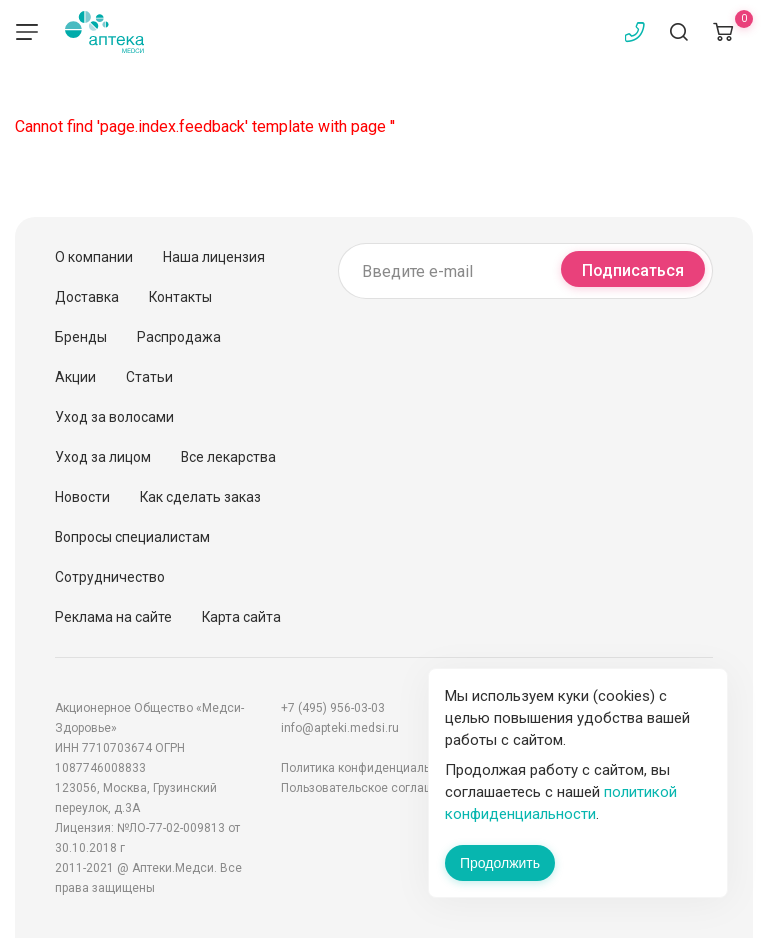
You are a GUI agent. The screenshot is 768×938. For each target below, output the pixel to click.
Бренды (81, 337)
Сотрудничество (110, 577)
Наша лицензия (214, 257)
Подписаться (633, 270)
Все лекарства (228, 457)
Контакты (180, 297)
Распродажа (179, 337)
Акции (75, 377)
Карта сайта (241, 617)
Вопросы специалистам (132, 537)
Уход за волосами (114, 417)
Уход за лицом (103, 457)
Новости (82, 497)
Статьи (149, 377)
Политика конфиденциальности (372, 768)
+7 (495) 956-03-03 (333, 708)
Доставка (87, 297)
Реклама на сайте (113, 617)
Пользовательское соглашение (371, 788)
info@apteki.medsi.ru (340, 728)
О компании (94, 257)
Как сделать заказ (200, 497)
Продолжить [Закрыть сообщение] (500, 863)
